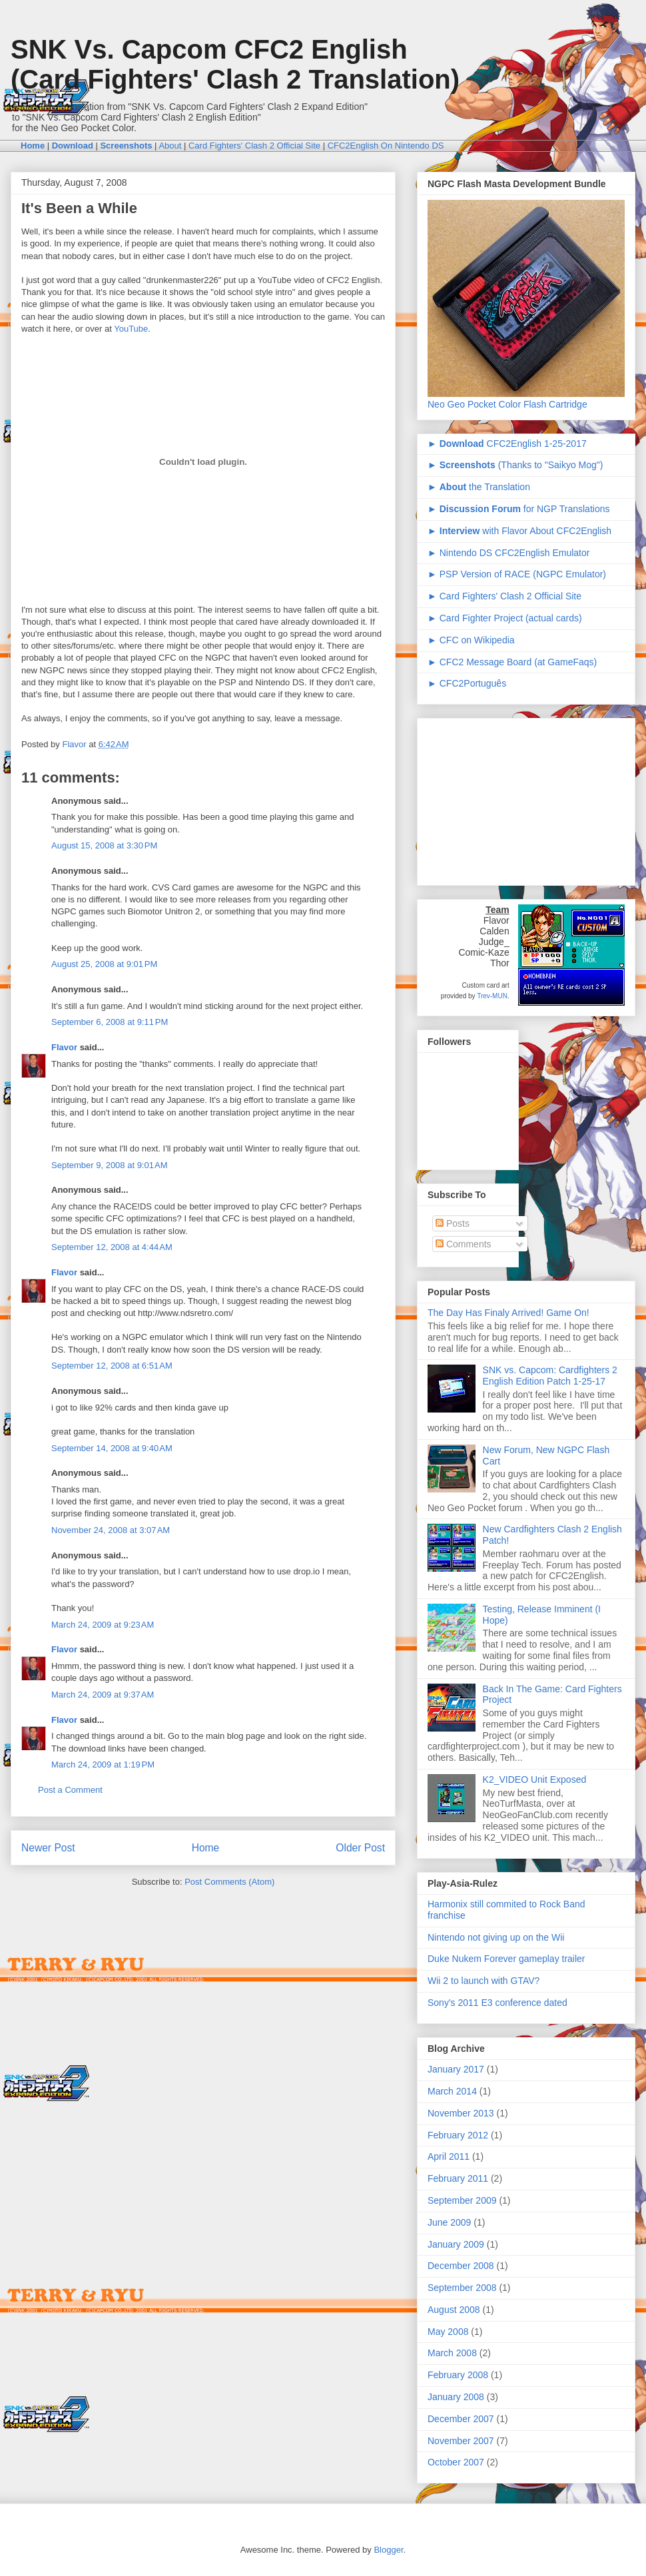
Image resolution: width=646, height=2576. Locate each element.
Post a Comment (70, 1790)
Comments (463, 1244)
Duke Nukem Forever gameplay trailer (506, 1958)
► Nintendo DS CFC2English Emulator (508, 552)
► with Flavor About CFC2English (519, 530)
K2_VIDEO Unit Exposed (535, 1779)
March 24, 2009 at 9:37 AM (102, 1695)
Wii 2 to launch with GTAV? (483, 1980)
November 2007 (461, 2440)
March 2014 (452, 2091)
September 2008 (462, 2287)
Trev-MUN (492, 996)
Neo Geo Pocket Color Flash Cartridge (507, 404)
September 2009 (462, 2200)
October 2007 (456, 2462)
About (170, 146)
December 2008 (461, 2265)
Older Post (360, 1847)
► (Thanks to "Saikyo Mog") (515, 465)
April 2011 (449, 2156)
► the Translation (479, 487)
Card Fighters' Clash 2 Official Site (254, 146)
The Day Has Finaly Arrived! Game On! (508, 1312)
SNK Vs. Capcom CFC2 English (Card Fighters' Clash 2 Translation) (235, 64)
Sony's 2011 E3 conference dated (497, 2002)
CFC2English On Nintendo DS (386, 146)
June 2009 (449, 2222)
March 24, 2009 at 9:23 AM (102, 1625)
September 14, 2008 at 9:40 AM (111, 1448)
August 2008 (454, 2309)
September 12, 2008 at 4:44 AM (111, 1247)
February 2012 (458, 2135)
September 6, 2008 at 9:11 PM (109, 1022)
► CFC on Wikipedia (471, 640)
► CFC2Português (467, 683)
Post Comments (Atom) (229, 1882)
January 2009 (456, 2244)
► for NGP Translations (518, 508)
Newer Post (48, 1847)
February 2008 (458, 2375)
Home (206, 1847)
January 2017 (456, 2069)
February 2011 (458, 2178)
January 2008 (456, 2397)
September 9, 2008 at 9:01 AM (109, 1165)
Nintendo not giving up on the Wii (496, 1937)
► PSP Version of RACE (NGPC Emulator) (517, 574)
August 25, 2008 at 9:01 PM (104, 964)
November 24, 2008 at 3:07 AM (110, 1530)
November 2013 (461, 2113)
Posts (453, 1223)
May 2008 (448, 2331)
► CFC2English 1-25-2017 (507, 443)
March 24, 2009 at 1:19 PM (103, 1765)
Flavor (64, 1047)
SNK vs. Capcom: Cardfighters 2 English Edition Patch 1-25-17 (550, 1376)
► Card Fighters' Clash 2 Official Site (504, 596)
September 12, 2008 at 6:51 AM (111, 1366)
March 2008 (452, 2353)
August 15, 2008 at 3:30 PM (104, 845)
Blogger (388, 2550)
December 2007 (461, 2419)
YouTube (131, 329)
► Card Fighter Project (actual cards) (505, 618)
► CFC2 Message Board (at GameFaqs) (512, 662)
